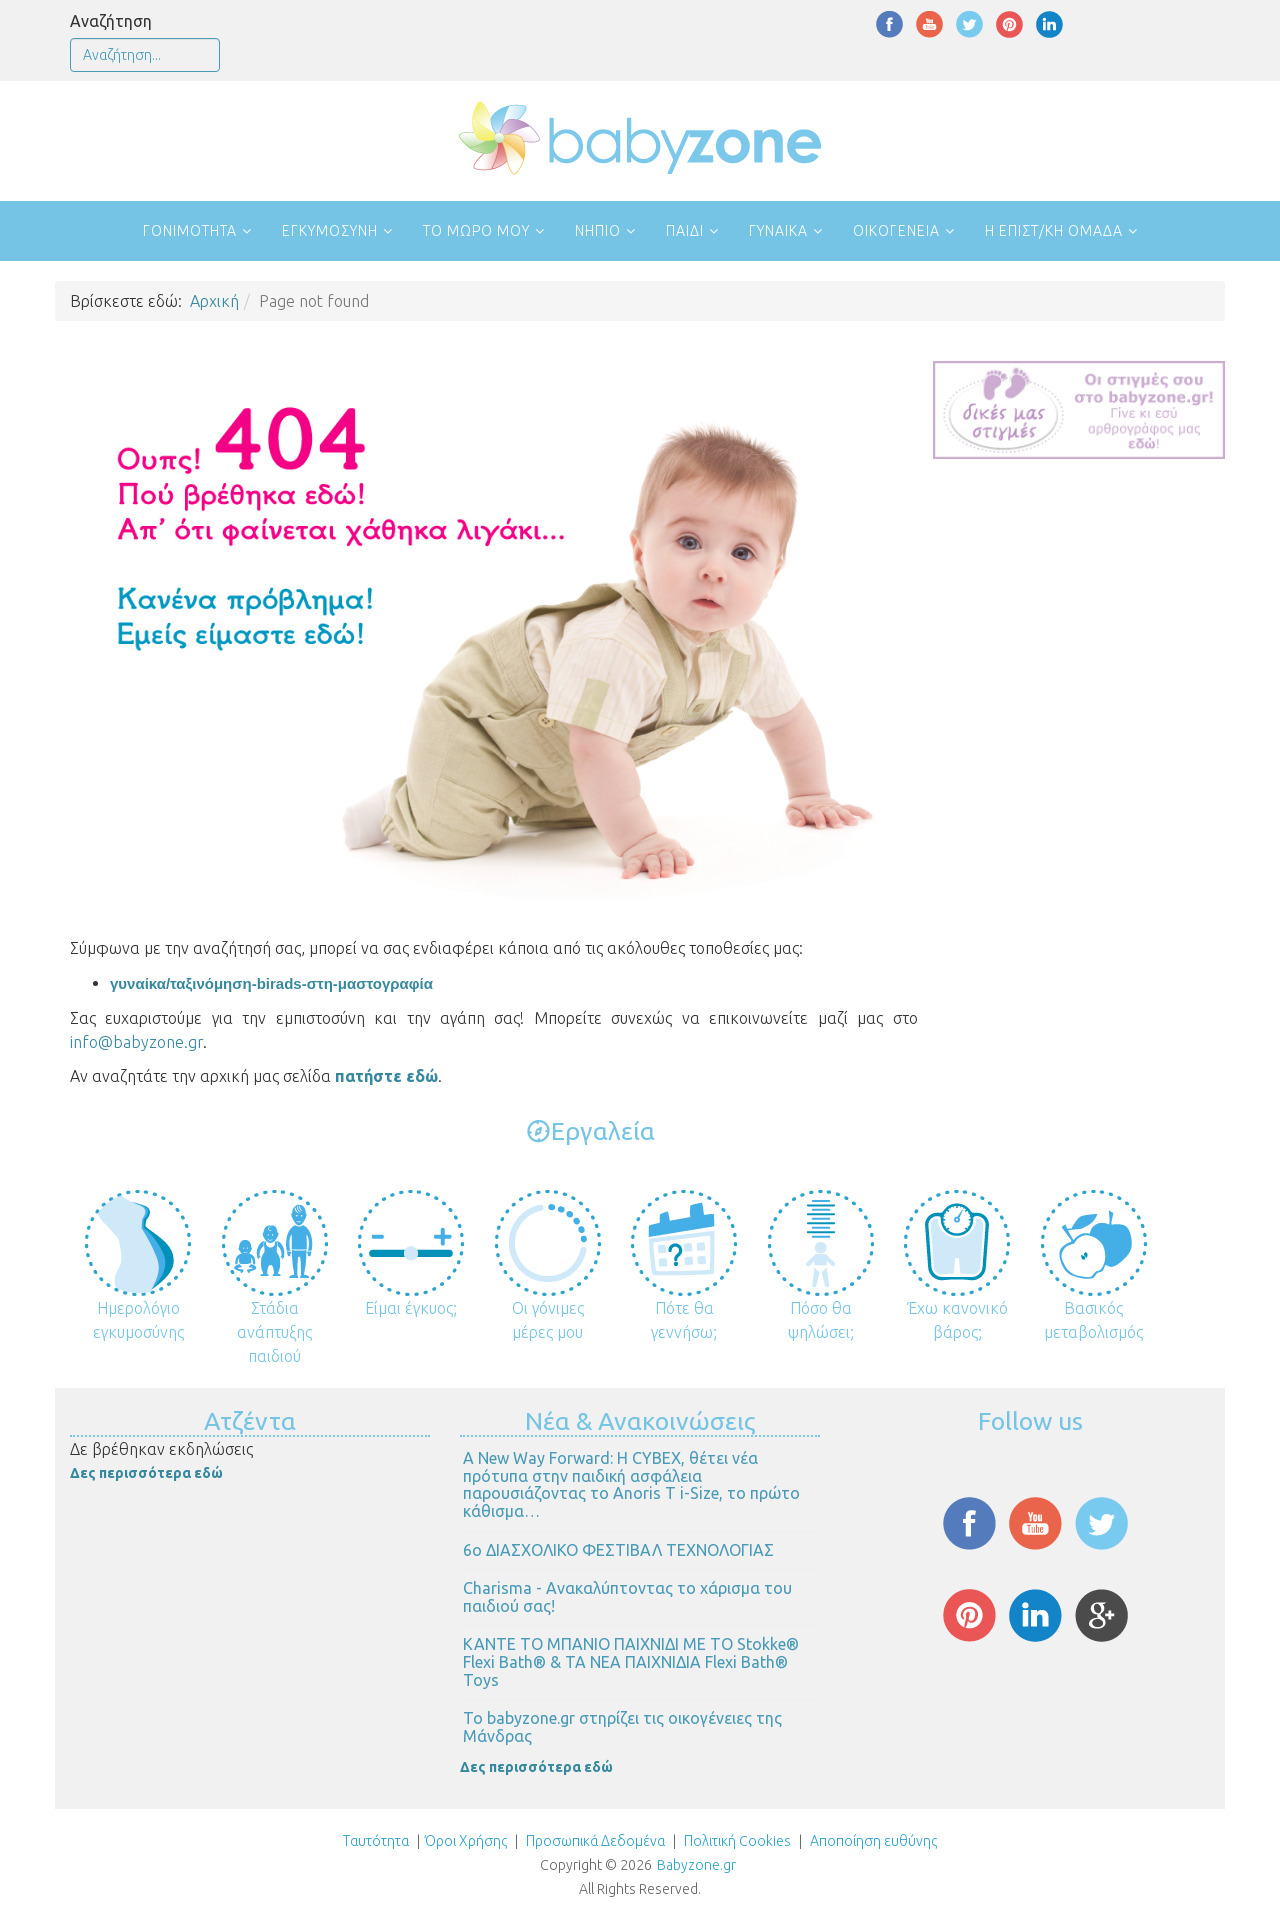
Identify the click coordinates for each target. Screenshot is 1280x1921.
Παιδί (685, 231)
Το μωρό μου (476, 231)
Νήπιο (598, 231)
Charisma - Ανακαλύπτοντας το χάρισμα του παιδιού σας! (627, 1597)
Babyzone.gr (696, 1865)
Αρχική (214, 301)
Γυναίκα (778, 231)
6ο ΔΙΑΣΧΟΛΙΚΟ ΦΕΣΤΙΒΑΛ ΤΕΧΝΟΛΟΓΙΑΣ (618, 1550)
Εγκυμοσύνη (330, 231)
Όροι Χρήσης (466, 1841)
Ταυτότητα (376, 1841)
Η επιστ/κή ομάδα (1054, 231)
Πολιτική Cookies (736, 1841)
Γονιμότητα (190, 231)
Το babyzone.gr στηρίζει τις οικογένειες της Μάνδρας (622, 1727)
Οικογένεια (896, 231)
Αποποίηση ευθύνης (873, 1841)
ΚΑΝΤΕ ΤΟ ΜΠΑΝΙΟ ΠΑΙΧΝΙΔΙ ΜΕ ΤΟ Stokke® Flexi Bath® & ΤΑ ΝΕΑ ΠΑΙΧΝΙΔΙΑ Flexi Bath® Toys (631, 1661)
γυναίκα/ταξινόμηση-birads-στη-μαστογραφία (271, 983)
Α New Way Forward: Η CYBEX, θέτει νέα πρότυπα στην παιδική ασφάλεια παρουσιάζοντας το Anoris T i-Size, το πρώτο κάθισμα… (631, 1484)
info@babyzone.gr (136, 1042)
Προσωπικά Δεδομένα (594, 1841)
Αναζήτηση (111, 21)
